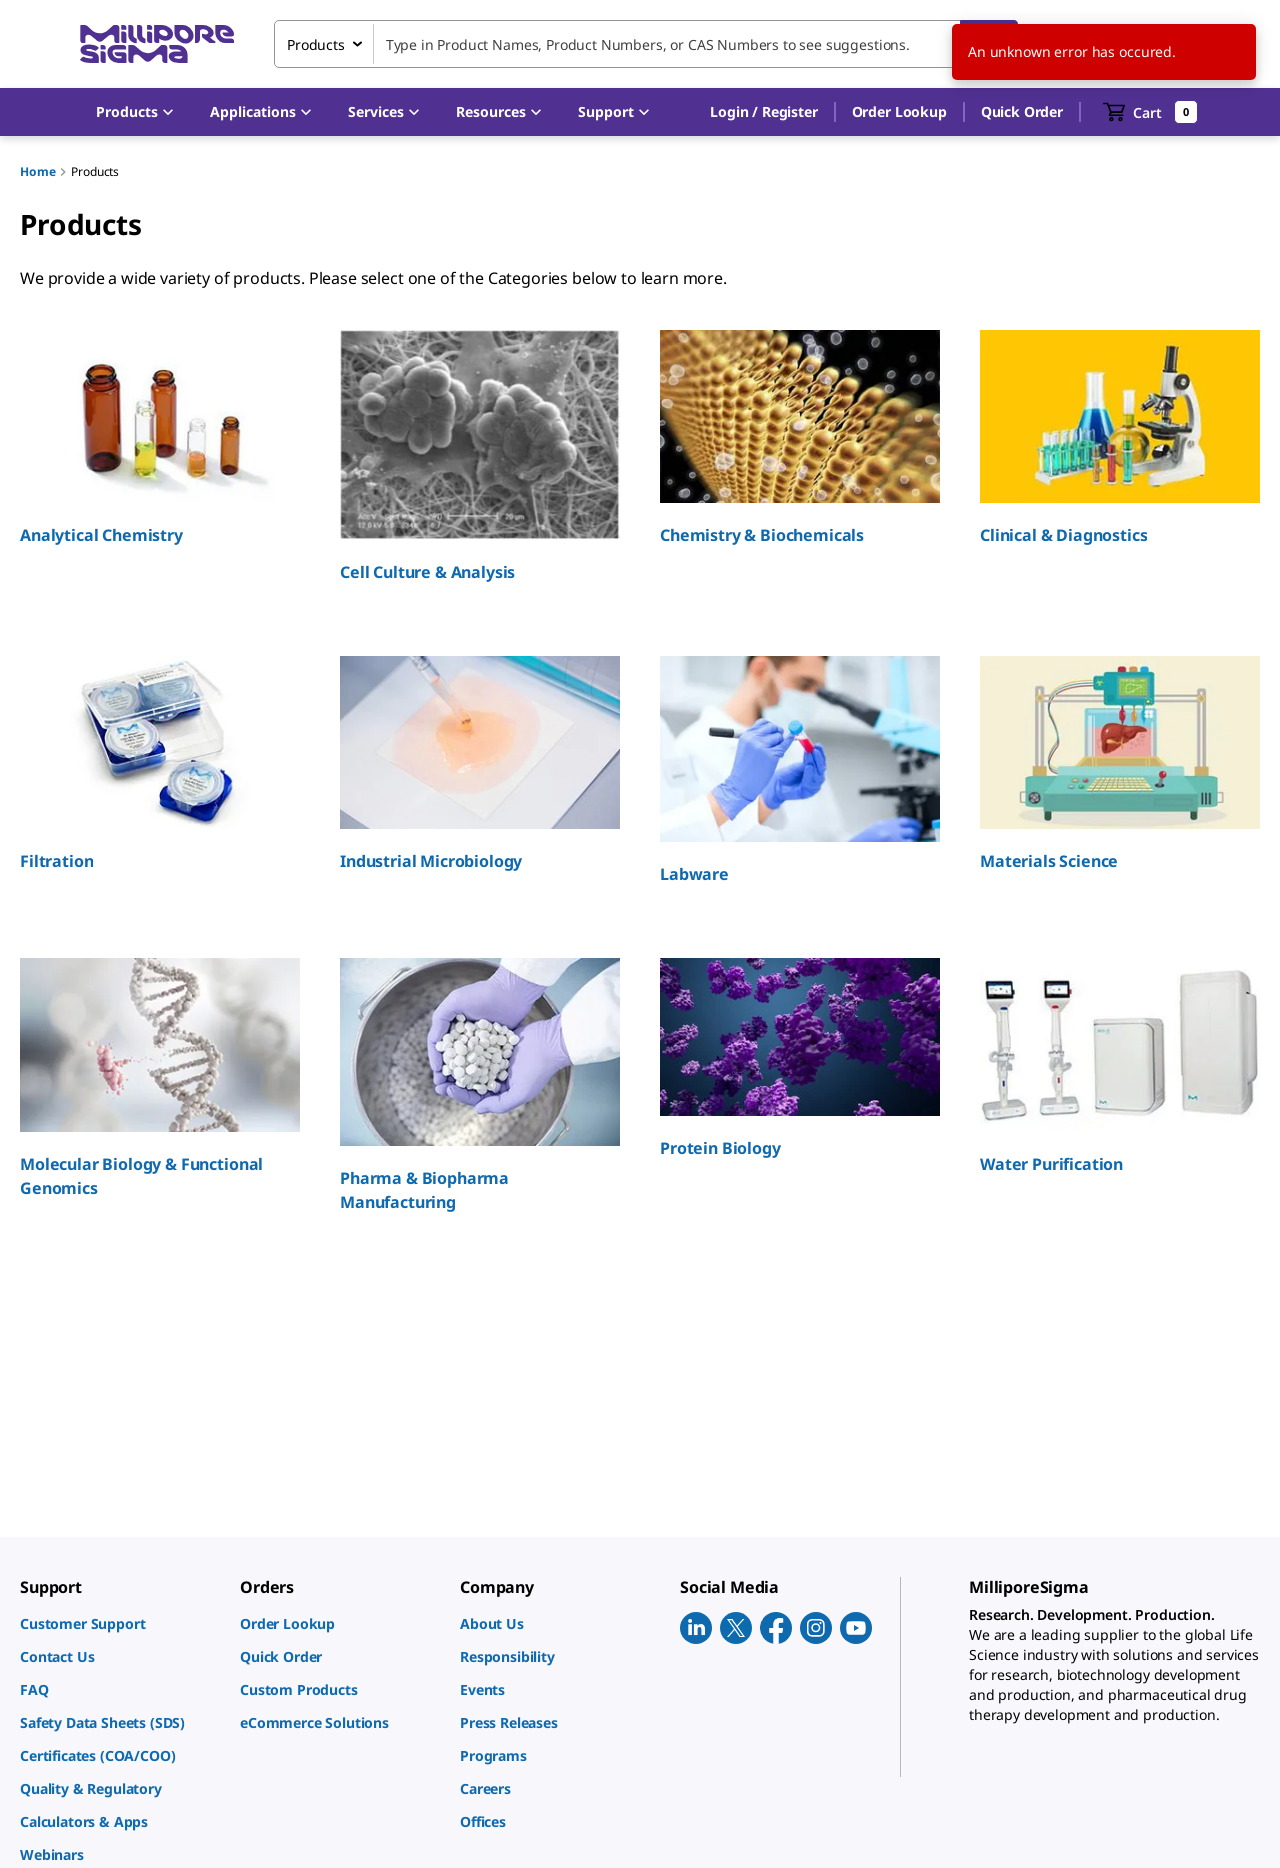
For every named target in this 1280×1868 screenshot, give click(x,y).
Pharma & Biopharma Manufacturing (424, 1190)
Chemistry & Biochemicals (762, 535)
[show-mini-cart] (1150, 112)
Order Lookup (899, 111)
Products (95, 171)
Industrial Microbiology (431, 861)
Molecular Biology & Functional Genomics (141, 1176)
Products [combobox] (316, 44)
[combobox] (646, 44)
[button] (763, 112)
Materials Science (1049, 861)
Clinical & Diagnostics (1063, 535)
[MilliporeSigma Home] (157, 44)
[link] (120, 1623)
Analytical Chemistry (101, 535)
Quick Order (1022, 111)
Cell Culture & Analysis (427, 572)
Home (37, 171)
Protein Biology (720, 1148)
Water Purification (1051, 1164)
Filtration (56, 861)
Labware (694, 874)
